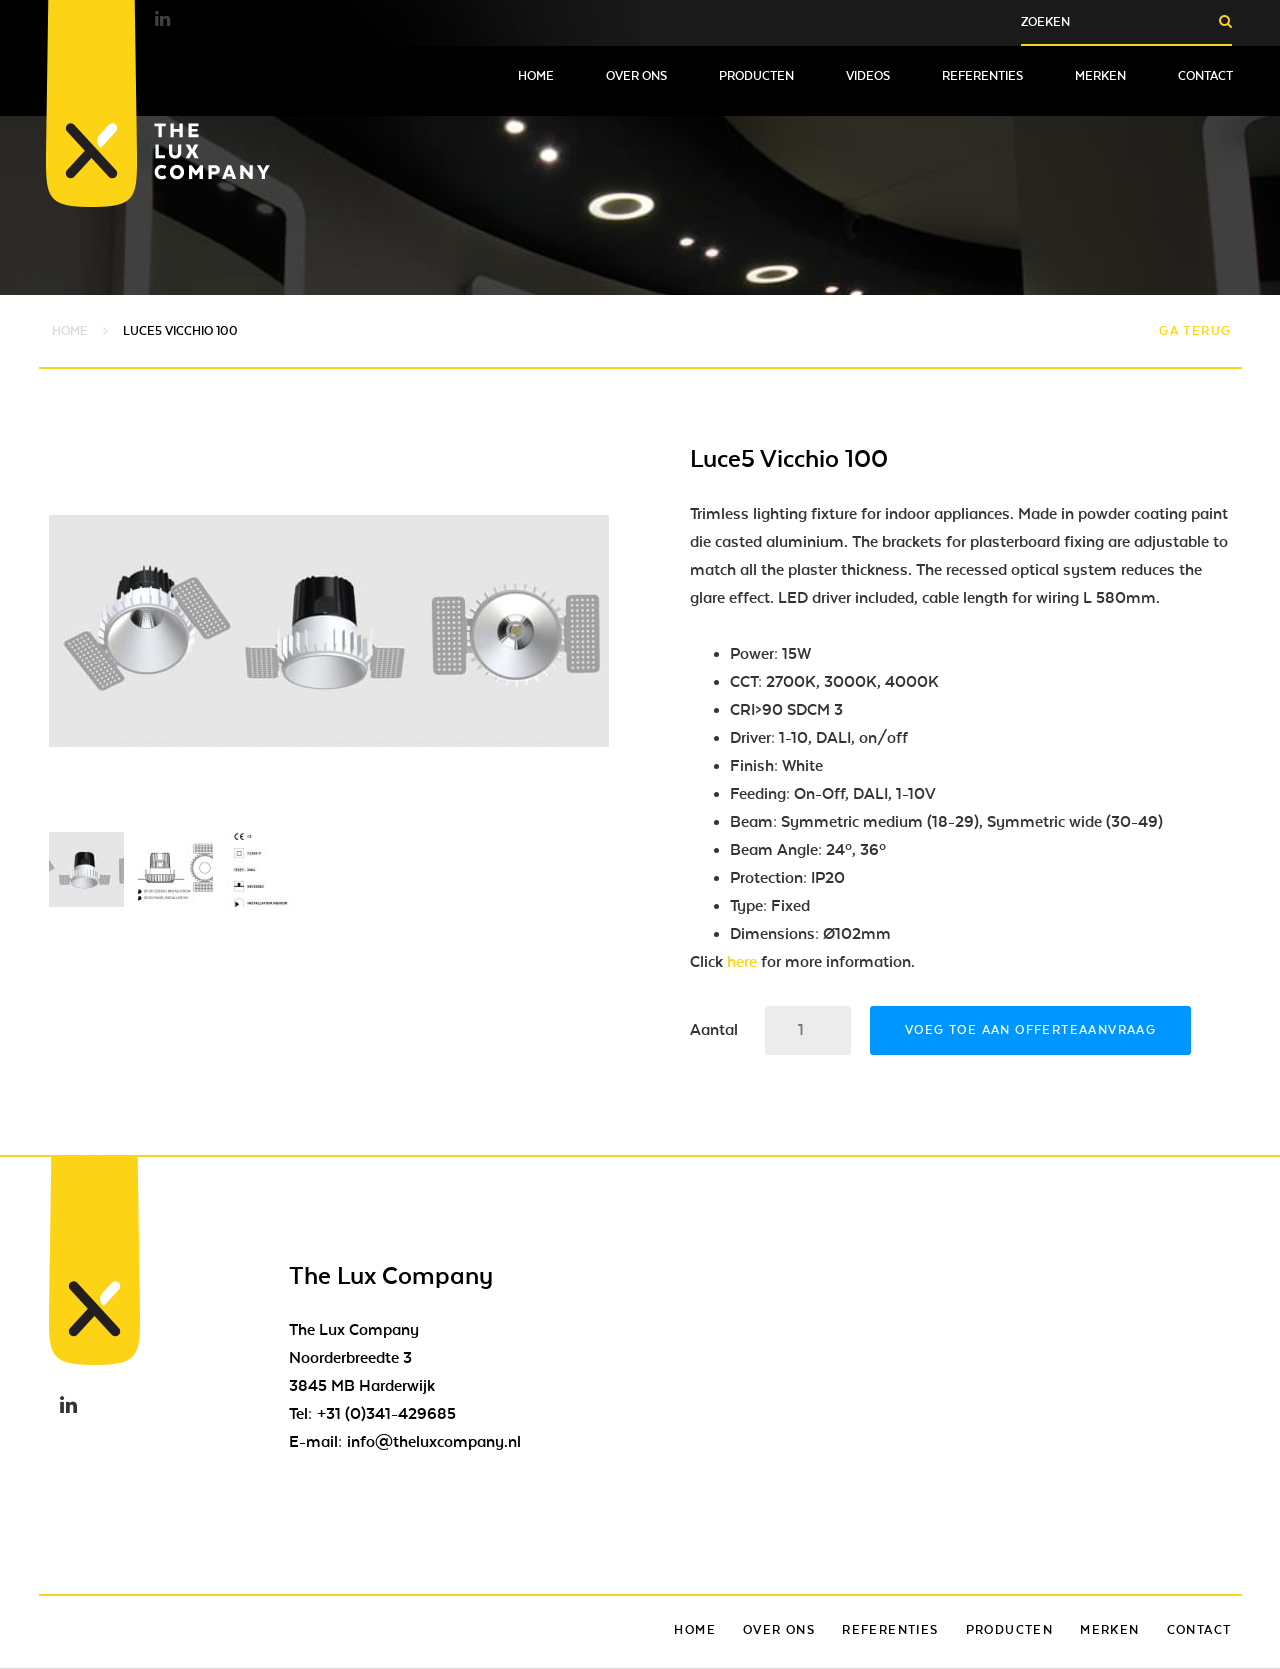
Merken (1100, 76)
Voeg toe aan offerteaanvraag (1030, 1030)
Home (536, 76)
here (742, 962)
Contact (1205, 76)
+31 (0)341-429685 (386, 1414)
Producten (756, 76)
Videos (868, 76)
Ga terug (1195, 331)
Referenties (982, 76)
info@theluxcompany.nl (434, 1442)
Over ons (636, 76)
